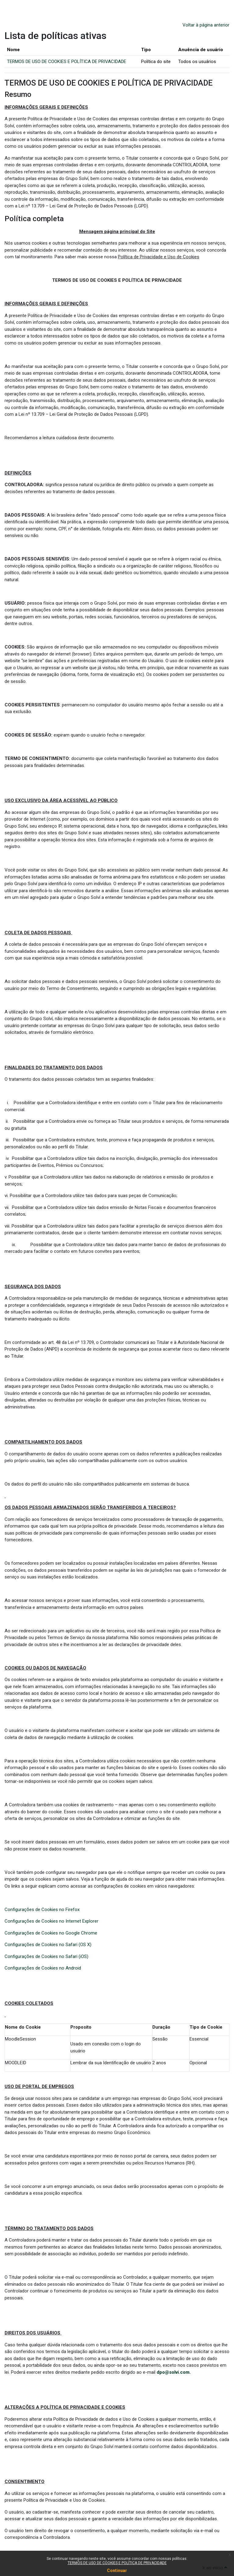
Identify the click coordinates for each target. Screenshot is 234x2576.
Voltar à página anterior (206, 25)
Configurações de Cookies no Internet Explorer (51, 1921)
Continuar (117, 2570)
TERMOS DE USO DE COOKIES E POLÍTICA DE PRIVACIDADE (117, 2563)
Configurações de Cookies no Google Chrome (51, 1933)
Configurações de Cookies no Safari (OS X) (48, 1944)
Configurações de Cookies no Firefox (42, 1909)
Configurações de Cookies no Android (43, 1968)
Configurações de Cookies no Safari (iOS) (46, 1956)
